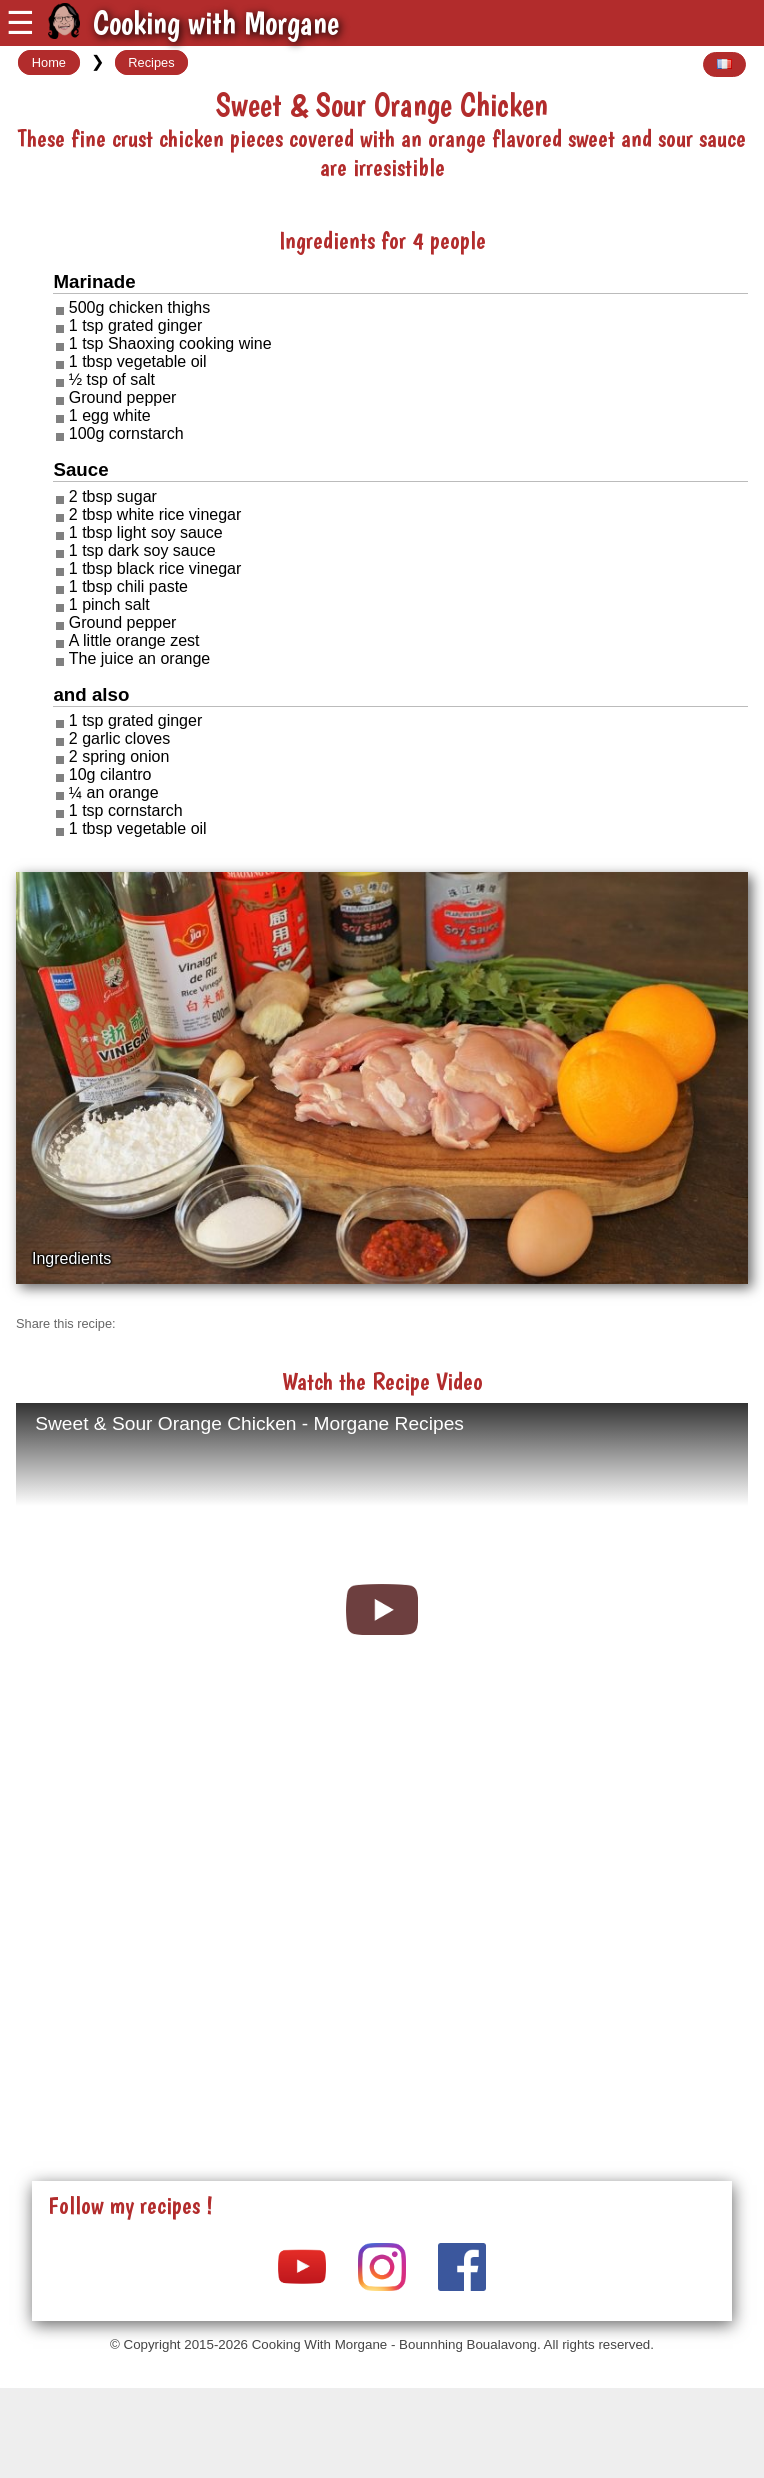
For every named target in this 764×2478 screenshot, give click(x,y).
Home (49, 62)
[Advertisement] (382, 1977)
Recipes (151, 62)
